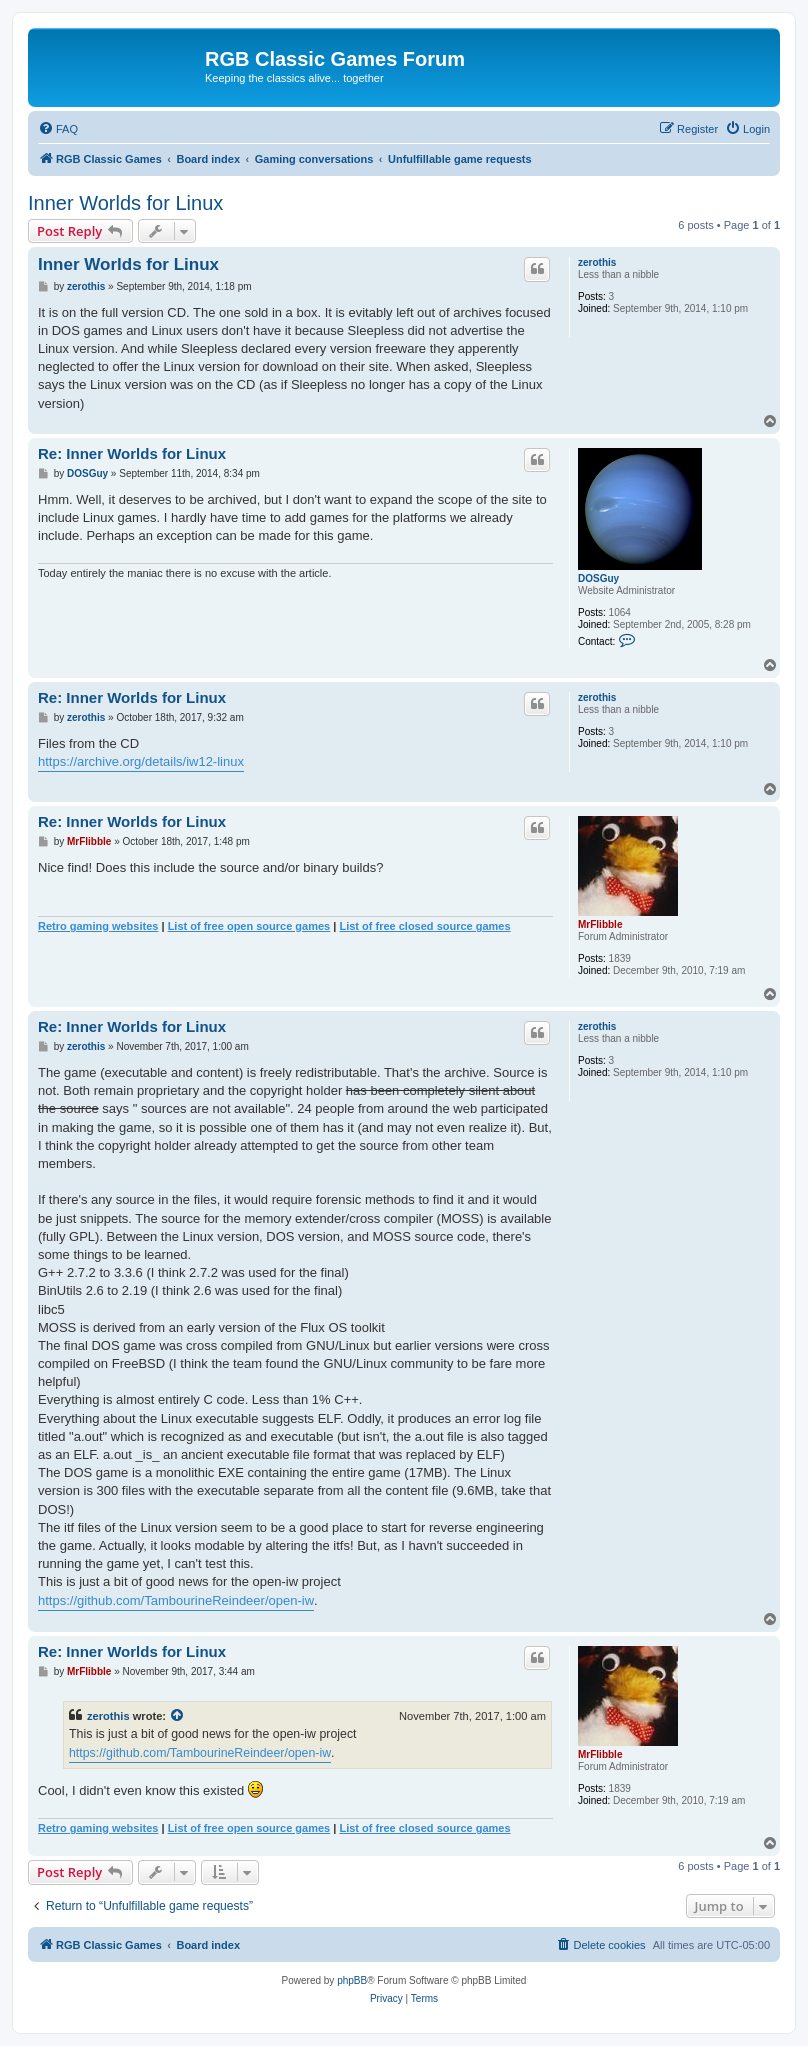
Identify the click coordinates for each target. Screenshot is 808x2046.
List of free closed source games (424, 926)
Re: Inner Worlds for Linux (132, 453)
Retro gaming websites (98, 926)
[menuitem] (58, 129)
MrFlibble (600, 924)
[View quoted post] (178, 1716)
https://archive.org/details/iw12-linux (141, 761)
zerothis (597, 262)
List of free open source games (249, 926)
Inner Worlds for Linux (125, 203)
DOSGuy (598, 578)
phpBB (352, 1980)
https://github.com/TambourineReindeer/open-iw (176, 1600)
